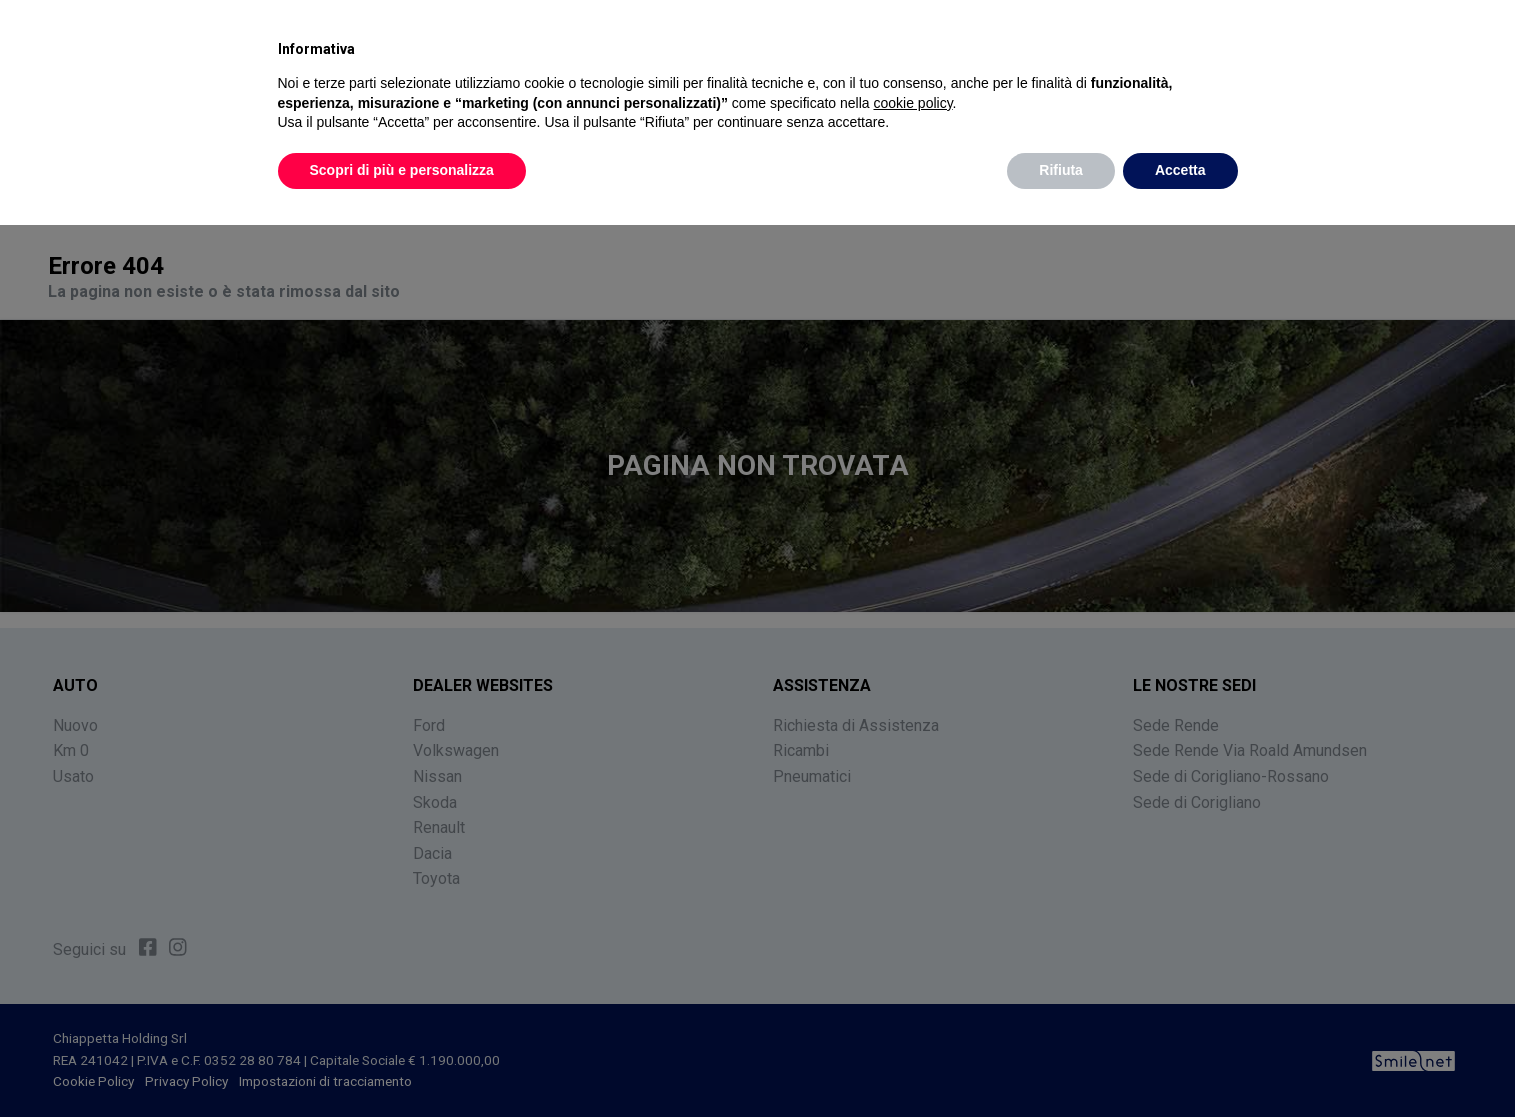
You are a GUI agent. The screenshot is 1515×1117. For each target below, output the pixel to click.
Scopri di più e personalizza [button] (402, 170)
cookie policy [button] (912, 103)
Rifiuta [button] (1061, 170)
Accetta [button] (1180, 170)
